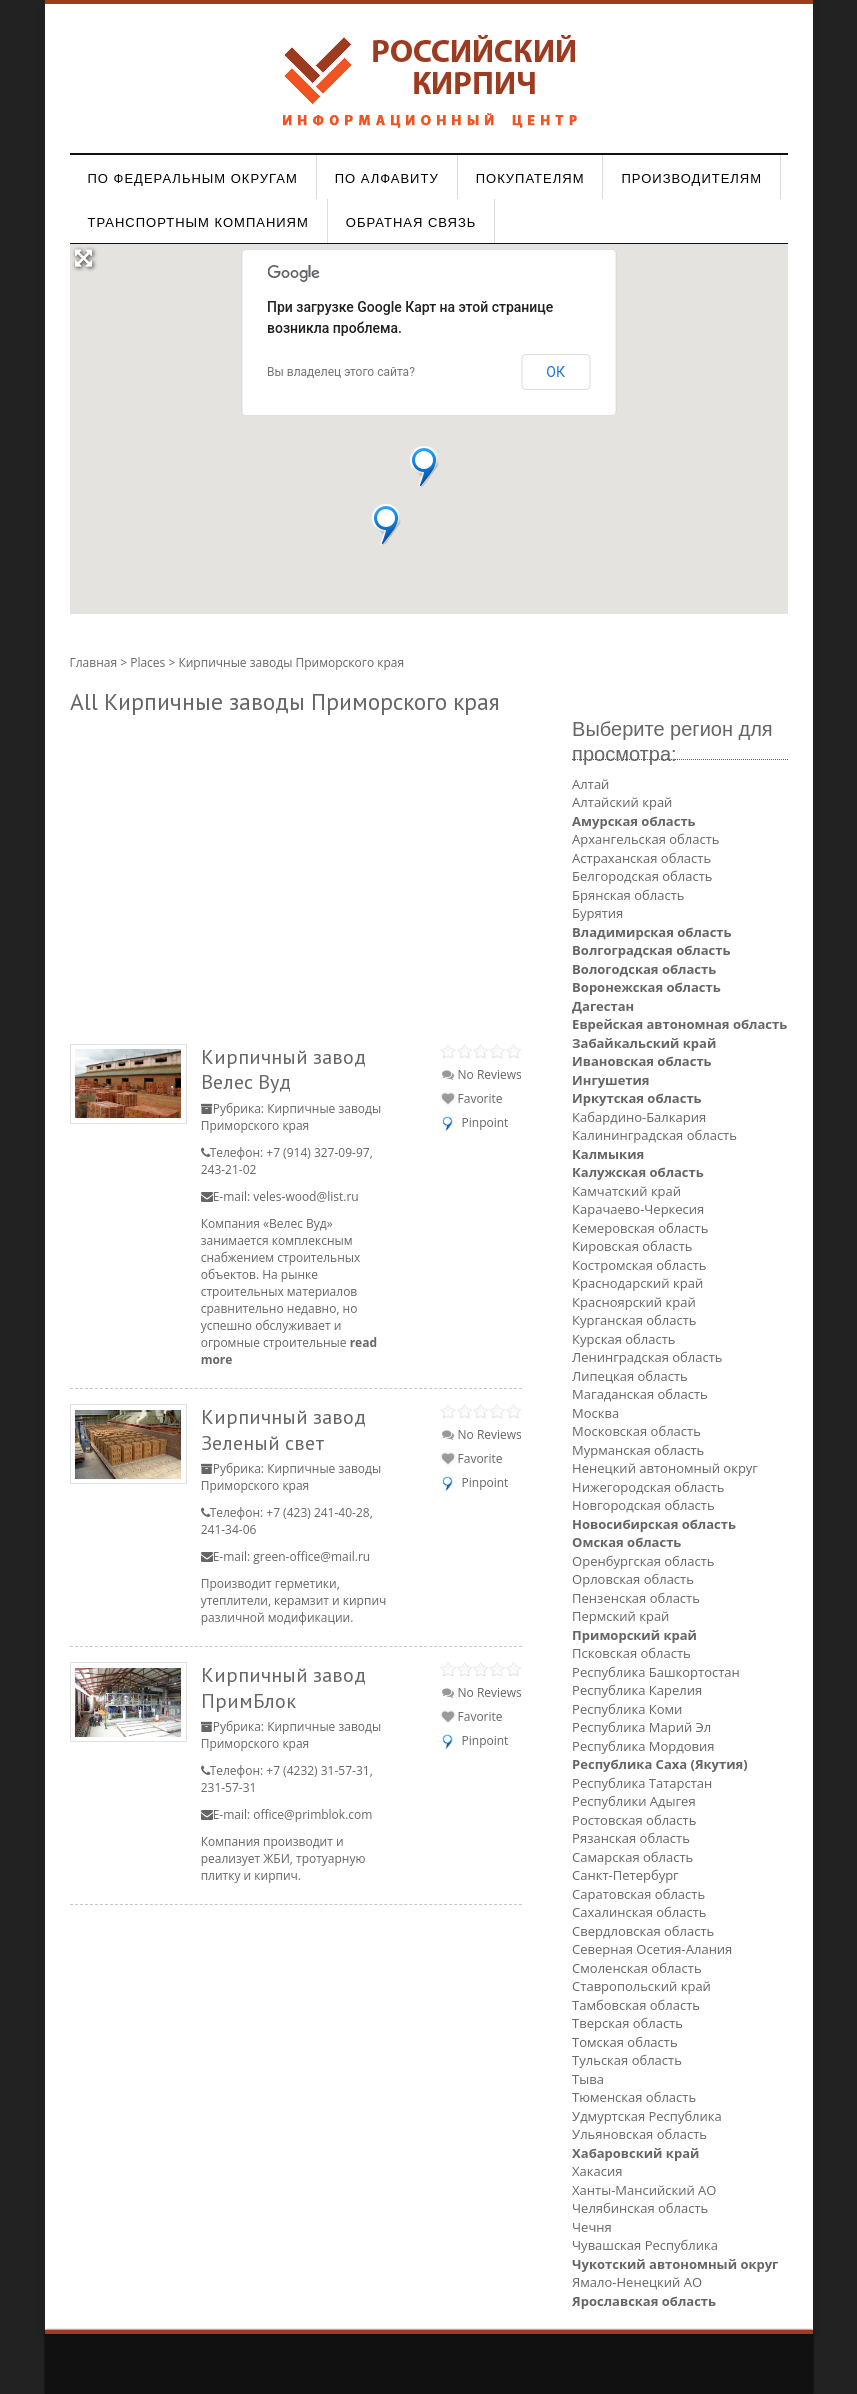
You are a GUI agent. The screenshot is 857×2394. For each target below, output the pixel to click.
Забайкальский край (644, 1043)
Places (147, 662)
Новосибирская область (654, 1524)
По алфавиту (387, 178)
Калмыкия (608, 1154)
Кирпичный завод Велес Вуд (283, 1069)
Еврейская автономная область (679, 1024)
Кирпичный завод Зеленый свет (283, 1429)
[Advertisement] (296, 875)
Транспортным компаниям (198, 222)
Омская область (626, 1542)
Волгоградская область (651, 950)
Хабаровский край (635, 2153)
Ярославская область (644, 2301)
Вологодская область (644, 969)
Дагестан (603, 1006)
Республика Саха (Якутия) (660, 1764)
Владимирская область (651, 932)
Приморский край (634, 1635)
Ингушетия (610, 1080)
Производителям (691, 178)
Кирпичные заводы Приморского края (291, 1117)
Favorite (472, 1098)
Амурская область (633, 821)
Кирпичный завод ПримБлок (283, 1687)
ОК (555, 372)
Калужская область (638, 1172)
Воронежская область (646, 987)
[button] (424, 466)
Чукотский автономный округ (675, 2264)
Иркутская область (636, 1098)
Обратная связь (411, 222)
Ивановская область (641, 1061)
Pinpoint (485, 1122)
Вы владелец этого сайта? (341, 372)
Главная (94, 662)
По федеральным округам (193, 178)
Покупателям (530, 178)
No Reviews (481, 1074)
